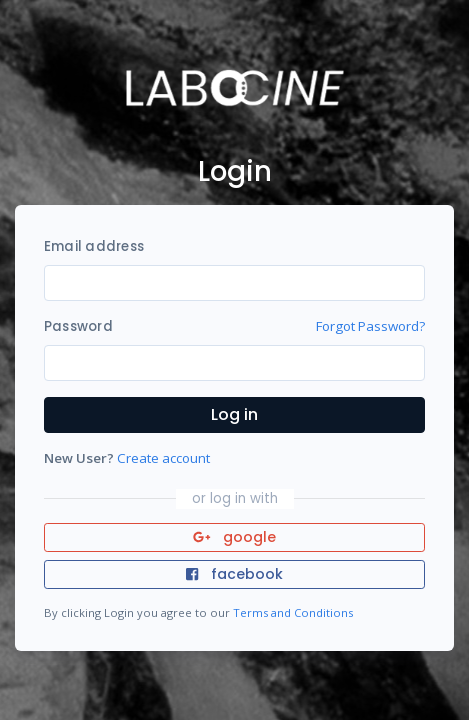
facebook (234, 574)
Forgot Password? (370, 326)
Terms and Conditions (293, 612)
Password (78, 326)
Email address (94, 246)
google (234, 537)
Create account (163, 458)
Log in (234, 414)
